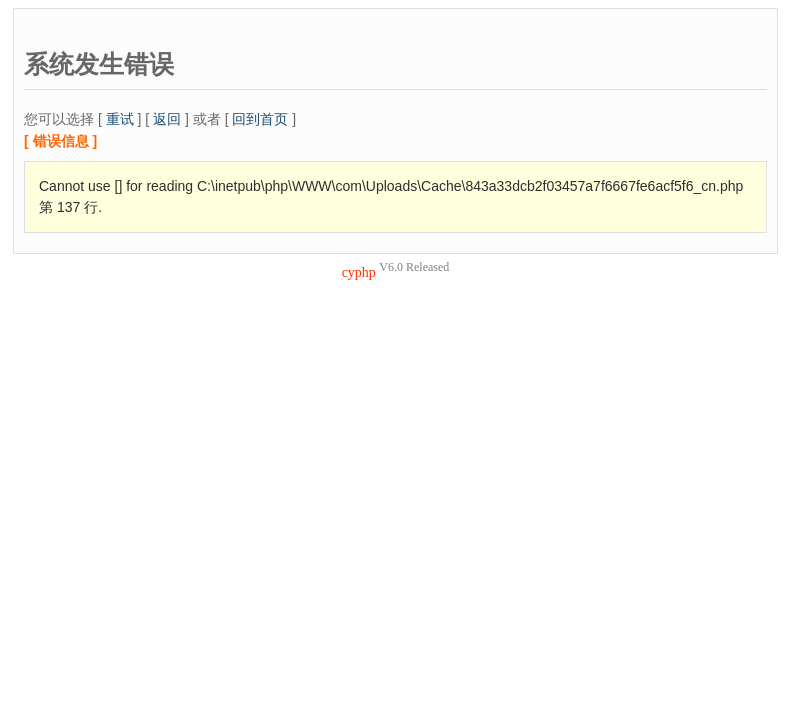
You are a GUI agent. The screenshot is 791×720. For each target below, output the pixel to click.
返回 (167, 119)
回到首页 (260, 119)
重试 (120, 119)
